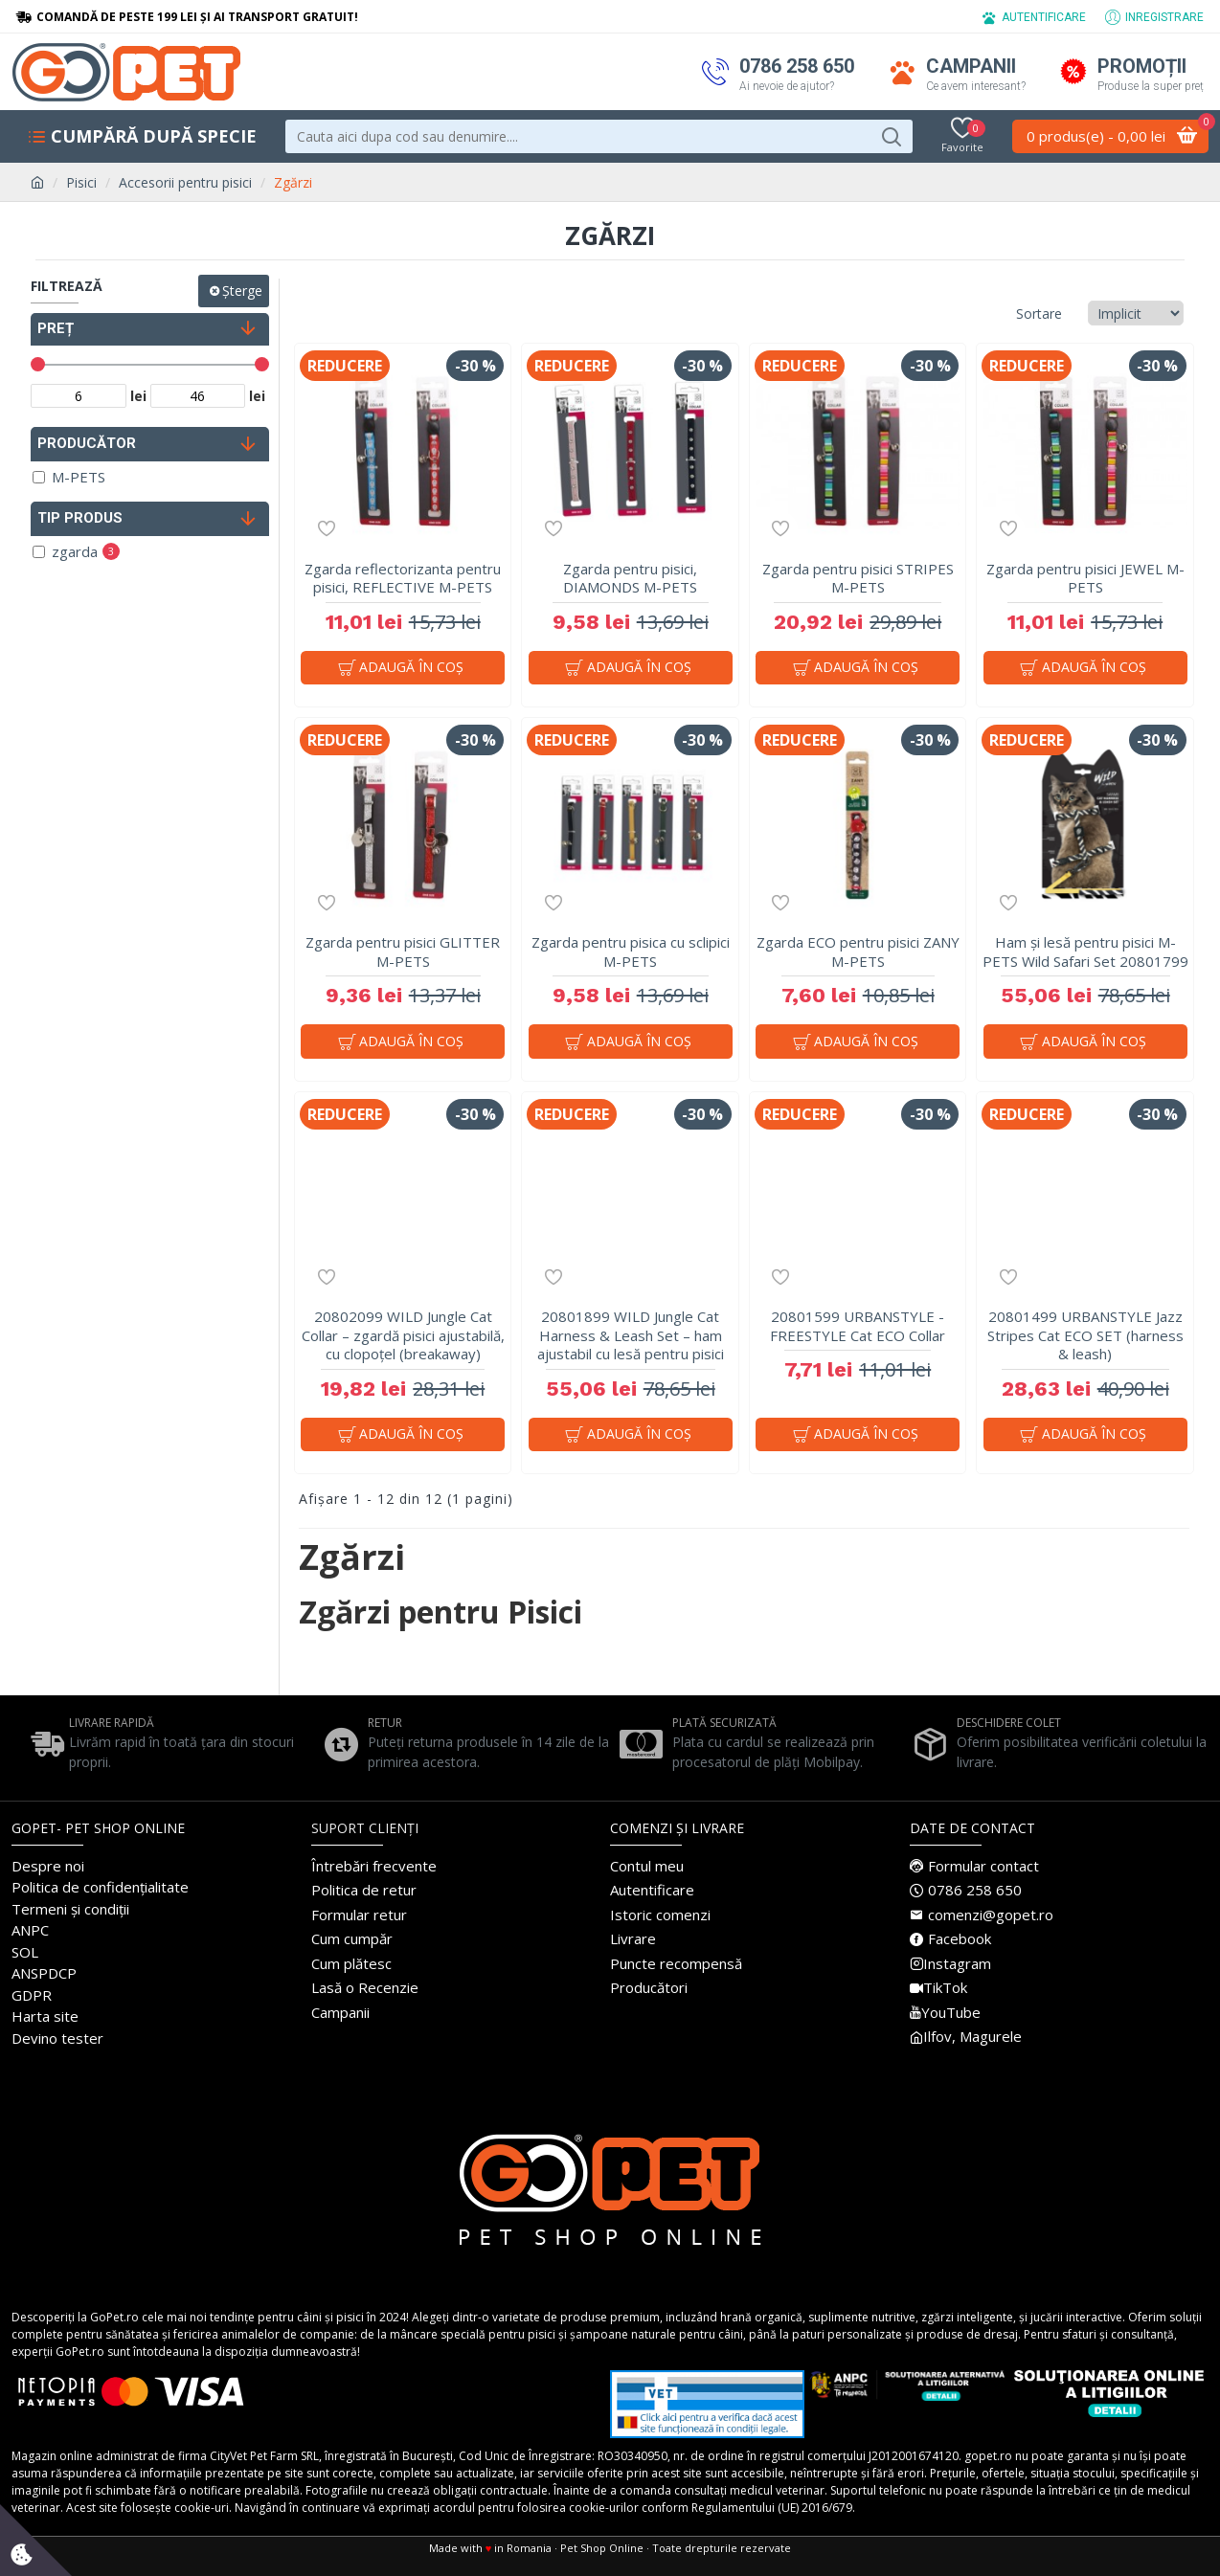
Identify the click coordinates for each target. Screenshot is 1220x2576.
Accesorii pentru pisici (185, 182)
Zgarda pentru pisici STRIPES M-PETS (858, 578)
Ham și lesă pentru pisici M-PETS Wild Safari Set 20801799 (1085, 956)
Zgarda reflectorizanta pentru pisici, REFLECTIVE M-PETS (403, 578)
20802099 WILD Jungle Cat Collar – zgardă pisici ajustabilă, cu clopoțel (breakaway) (403, 1345)
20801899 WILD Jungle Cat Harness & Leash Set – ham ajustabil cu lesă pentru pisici (630, 1345)
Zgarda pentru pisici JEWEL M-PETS (1085, 578)
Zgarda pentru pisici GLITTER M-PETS (402, 956)
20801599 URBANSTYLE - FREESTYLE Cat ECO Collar (857, 1336)
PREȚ (55, 328)
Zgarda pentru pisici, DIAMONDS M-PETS (630, 578)
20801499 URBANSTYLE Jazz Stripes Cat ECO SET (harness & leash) (1085, 1345)
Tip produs (80, 517)
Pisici (81, 182)
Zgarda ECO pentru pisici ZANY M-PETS (858, 956)
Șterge (242, 290)
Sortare (978, 313)
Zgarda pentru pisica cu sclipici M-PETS (630, 956)
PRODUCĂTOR (86, 443)
